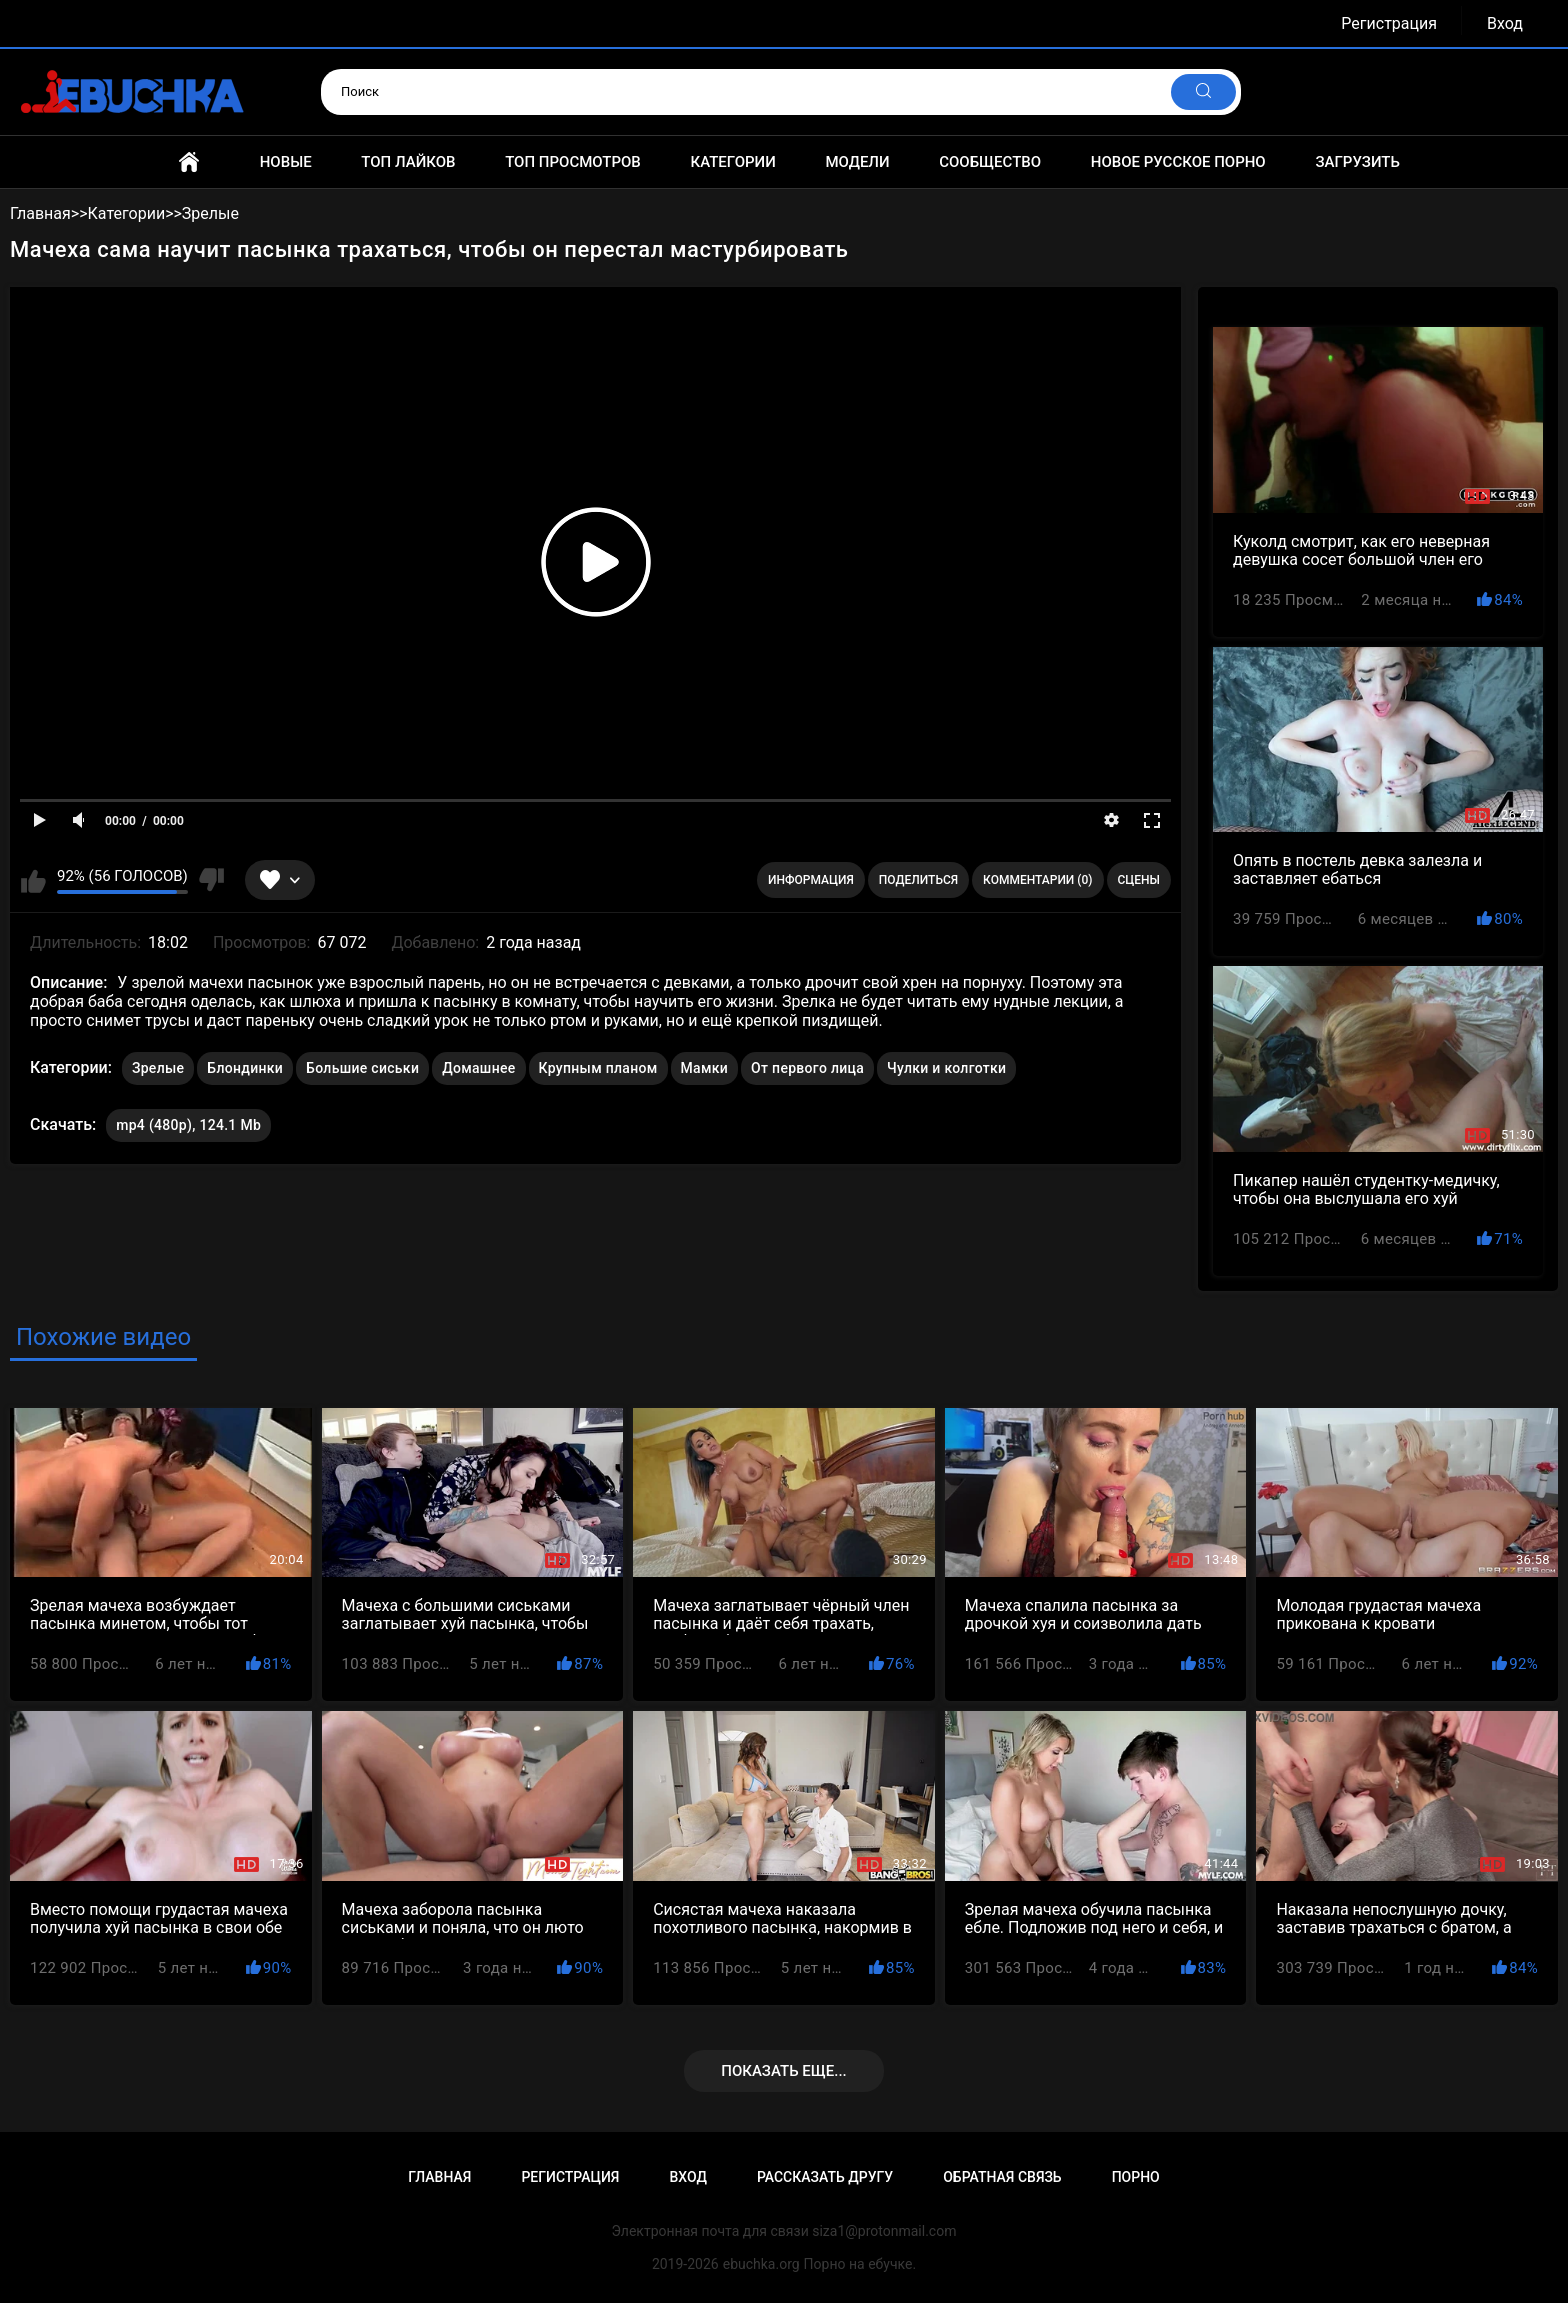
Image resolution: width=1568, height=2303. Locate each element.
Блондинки (245, 1068)
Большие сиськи (362, 1068)
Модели (857, 162)
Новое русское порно (1178, 162)
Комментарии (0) (1037, 880)
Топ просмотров (573, 162)
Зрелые (158, 1068)
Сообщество (990, 162)
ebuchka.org (761, 2264)
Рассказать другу (825, 2177)
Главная (189, 162)
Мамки (705, 1068)
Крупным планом (598, 1068)
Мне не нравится (211, 880)
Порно (1136, 2177)
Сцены (1139, 880)
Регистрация (1389, 23)
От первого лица (807, 1068)
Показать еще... (784, 2071)
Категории (732, 162)
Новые (286, 162)
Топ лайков (408, 162)
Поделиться (918, 880)
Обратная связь (1002, 2177)
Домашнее (478, 1068)
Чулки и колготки (946, 1068)
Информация (811, 880)
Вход (1505, 23)
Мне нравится (33, 880)
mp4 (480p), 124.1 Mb (188, 1125)
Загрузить (1357, 162)
